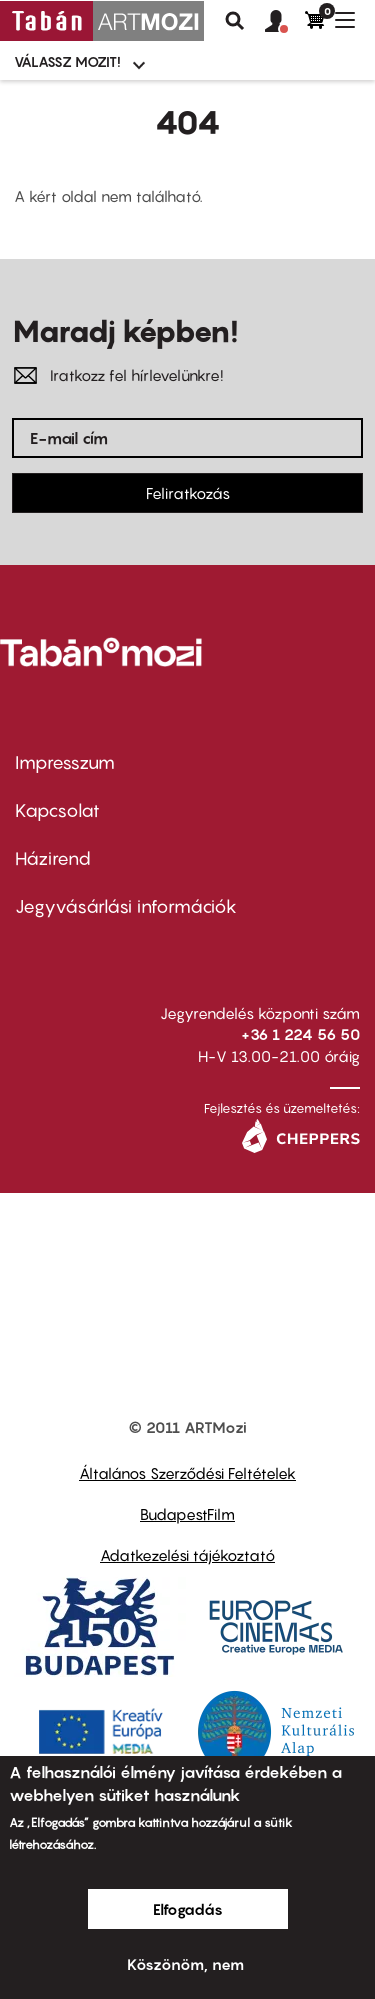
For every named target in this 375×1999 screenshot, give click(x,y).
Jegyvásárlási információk (126, 906)
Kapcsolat (57, 810)
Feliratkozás (188, 493)
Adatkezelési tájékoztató (187, 1555)
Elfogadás (188, 1909)
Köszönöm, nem (185, 1964)
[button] (285, 22)
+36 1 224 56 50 (300, 1034)
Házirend (53, 858)
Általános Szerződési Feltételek (187, 1473)
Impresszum (65, 762)
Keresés (235, 21)
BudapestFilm (187, 1514)
